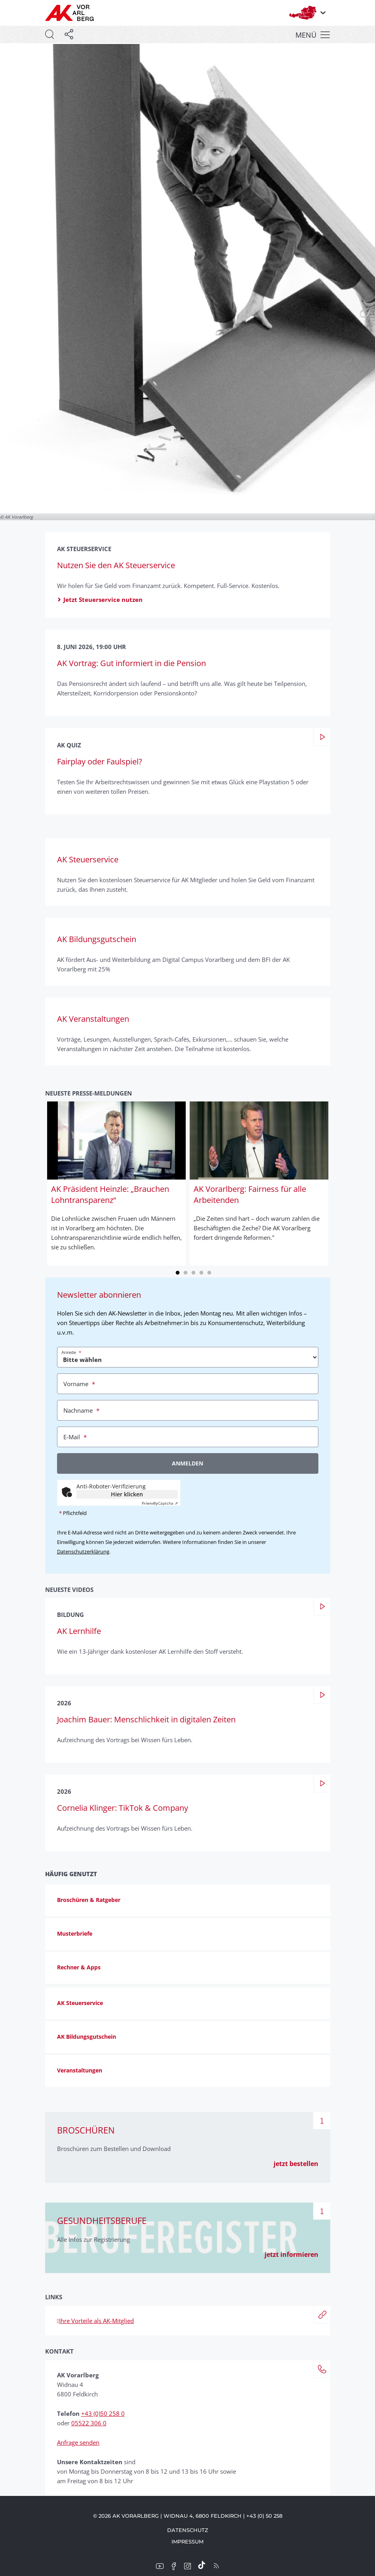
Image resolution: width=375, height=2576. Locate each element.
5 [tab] (209, 1272)
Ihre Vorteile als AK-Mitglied (95, 2321)
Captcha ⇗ (160, 1503)
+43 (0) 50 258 (264, 2516)
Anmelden (187, 1463)
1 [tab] (178, 1272)
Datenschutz (187, 2530)
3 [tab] (194, 1272)
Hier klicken (127, 1494)
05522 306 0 (89, 2423)
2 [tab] (186, 1272)
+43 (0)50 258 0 (103, 2413)
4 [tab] (202, 1272)
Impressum (187, 2541)
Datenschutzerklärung (83, 1551)
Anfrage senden (78, 2442)
